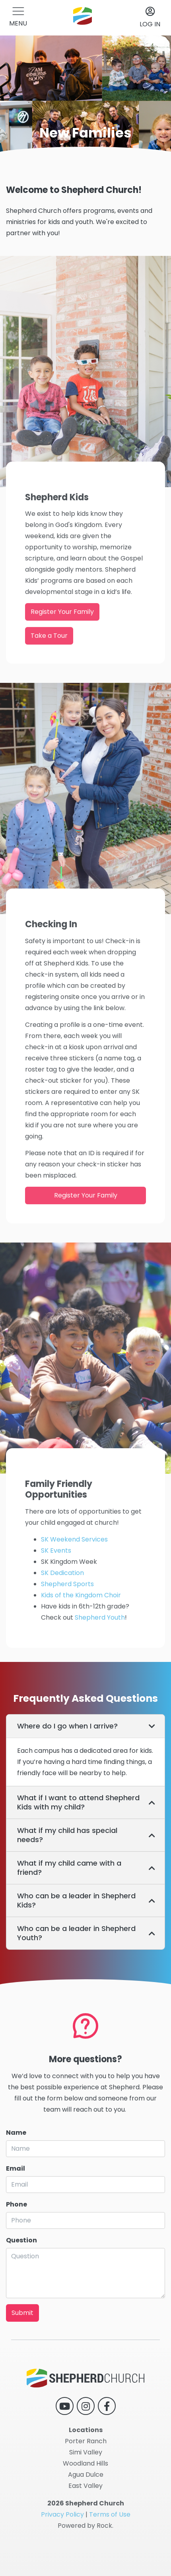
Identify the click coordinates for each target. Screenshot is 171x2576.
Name (16, 2159)
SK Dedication (62, 1602)
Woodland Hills (85, 2463)
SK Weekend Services (74, 1568)
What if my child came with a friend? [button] (69, 1867)
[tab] (85, 1726)
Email (15, 2195)
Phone (16, 2231)
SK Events (56, 1580)
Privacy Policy (62, 2514)
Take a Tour (49, 665)
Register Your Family (62, 641)
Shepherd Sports (67, 1613)
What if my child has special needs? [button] (67, 1834)
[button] (18, 17)
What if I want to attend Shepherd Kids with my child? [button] (78, 1802)
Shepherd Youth (100, 1647)
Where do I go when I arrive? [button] (67, 1726)
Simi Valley (85, 2452)
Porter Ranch (86, 2441)
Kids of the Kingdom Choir (81, 1624)
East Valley (85, 2485)
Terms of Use (109, 2514)
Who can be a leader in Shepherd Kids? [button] (76, 1900)
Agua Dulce (85, 2474)
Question (21, 2266)
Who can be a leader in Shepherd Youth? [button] (76, 1933)
